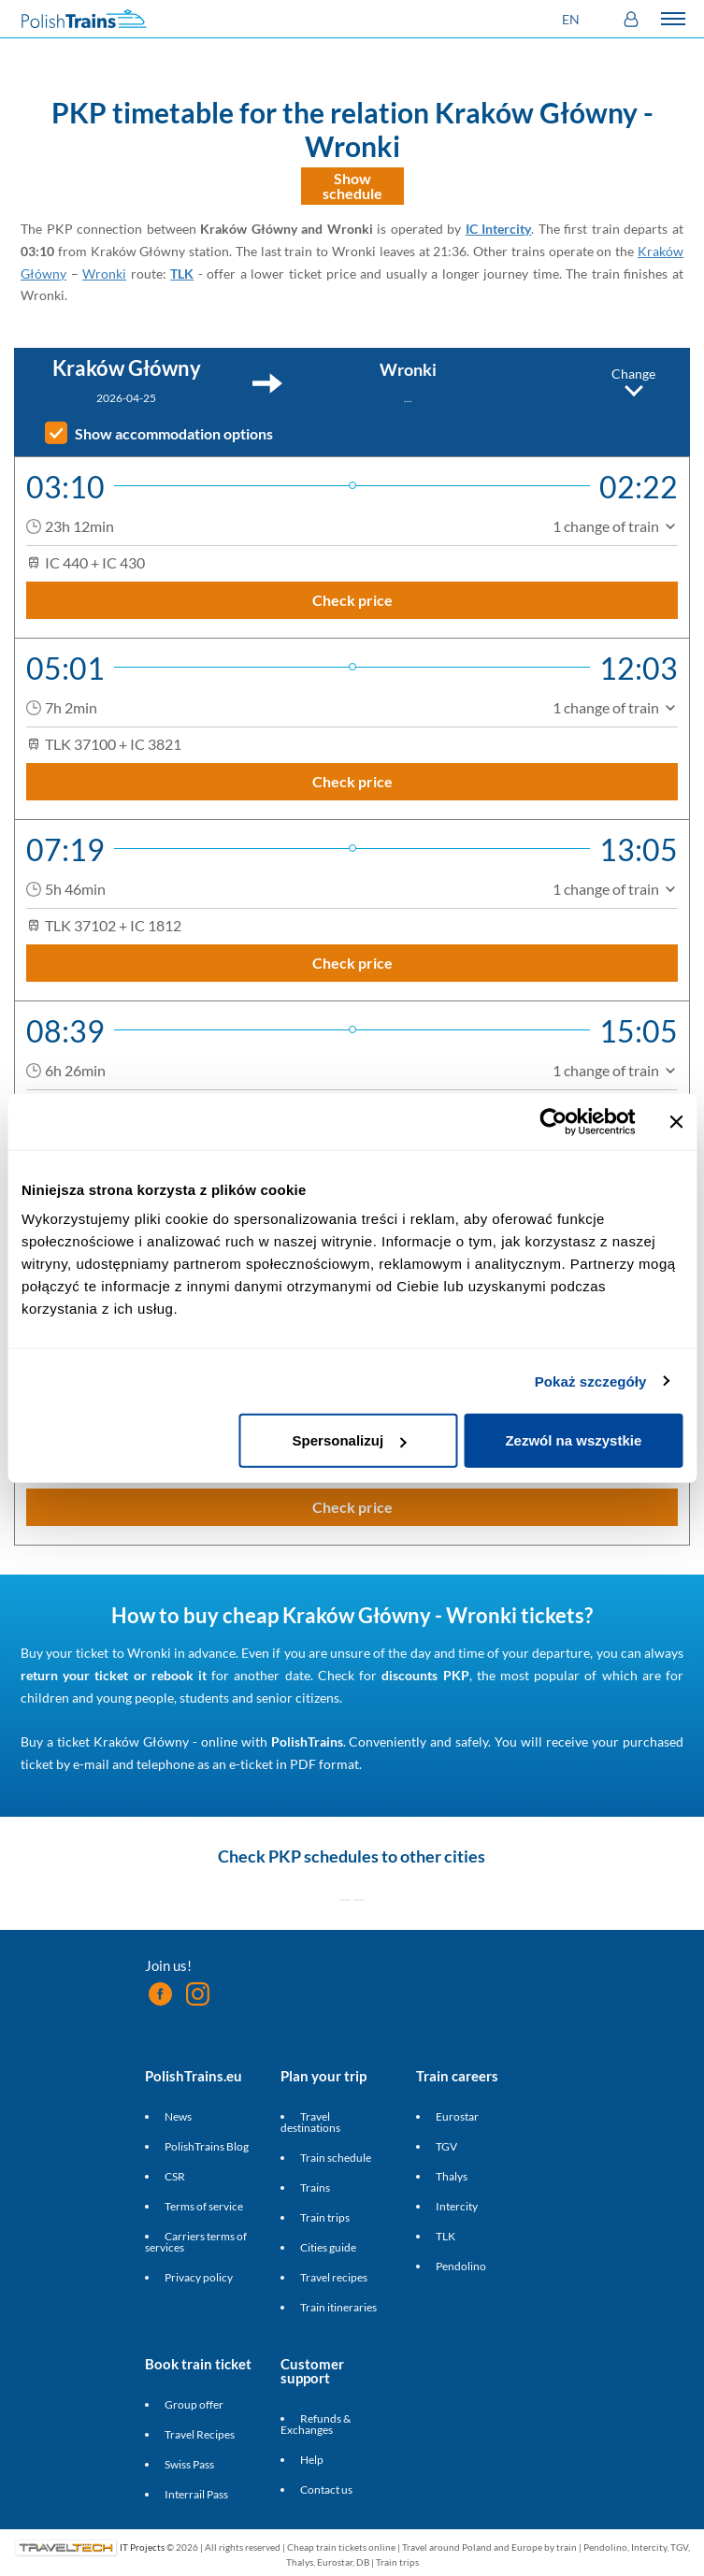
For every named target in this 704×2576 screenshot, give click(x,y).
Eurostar (457, 2116)
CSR (175, 2176)
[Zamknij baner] (675, 1121)
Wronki (104, 273)
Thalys (451, 2176)
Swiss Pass (189, 2464)
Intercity (457, 2206)
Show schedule (352, 185)
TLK (182, 273)
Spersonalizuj (350, 1440)
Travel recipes (333, 2277)
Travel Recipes (200, 2434)
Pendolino (461, 2266)
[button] (573, 19)
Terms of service (204, 2206)
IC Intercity (499, 229)
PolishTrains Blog (207, 2146)
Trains (315, 2187)
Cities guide (328, 2247)
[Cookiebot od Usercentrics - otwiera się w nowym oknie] (553, 1121)
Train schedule (335, 2158)
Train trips (325, 2217)
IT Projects (142, 2547)
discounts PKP (424, 1675)
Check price (352, 600)
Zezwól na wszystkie (573, 1440)
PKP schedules (323, 1856)
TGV (446, 2146)
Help (311, 2460)
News (178, 2116)
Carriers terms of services (196, 2241)
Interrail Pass (196, 2494)
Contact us (326, 2489)
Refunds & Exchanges (315, 2424)
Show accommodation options (174, 433)
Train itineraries (338, 2307)
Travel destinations (310, 2122)
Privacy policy (199, 2277)
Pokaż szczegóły (591, 1381)
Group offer (194, 2404)
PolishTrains (307, 1741)
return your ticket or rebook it (114, 1675)
